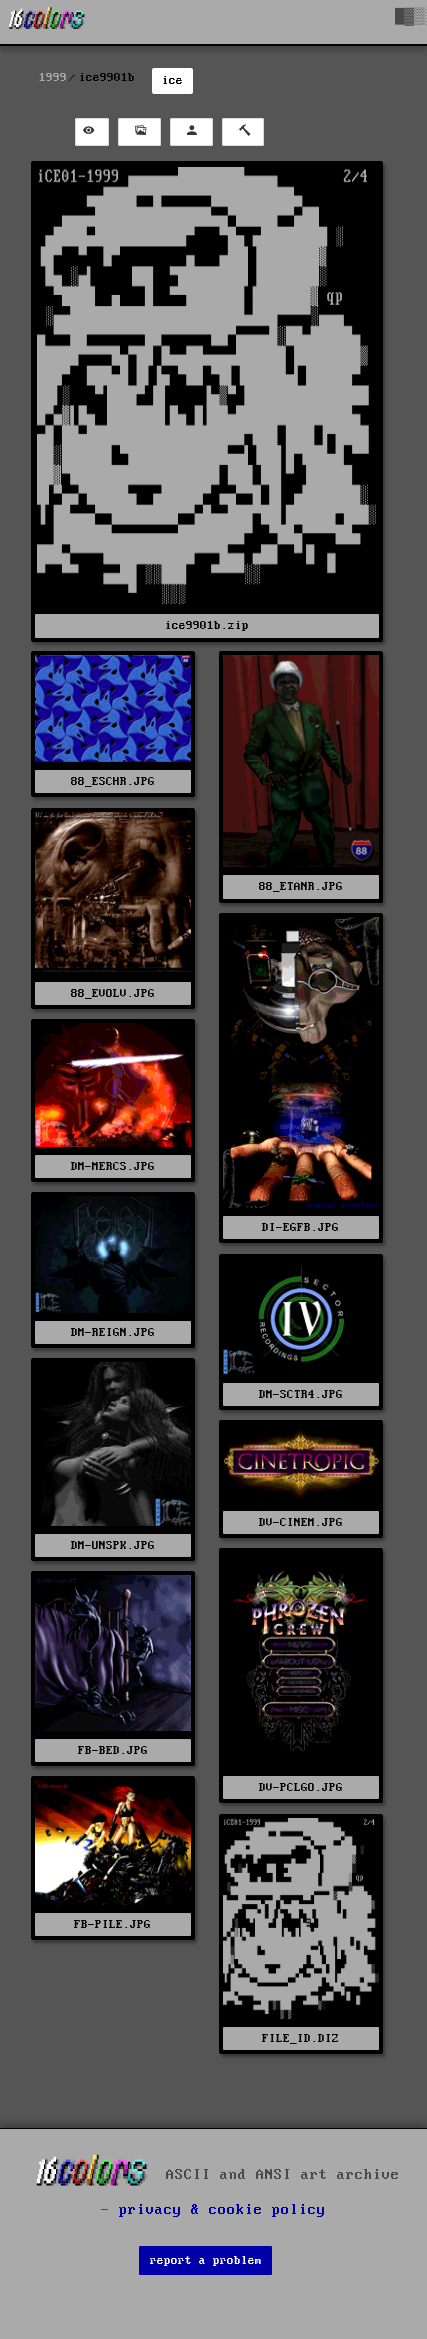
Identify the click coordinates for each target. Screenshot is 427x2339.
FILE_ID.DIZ (300, 2038)
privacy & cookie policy (222, 2210)
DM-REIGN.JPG (113, 1332)
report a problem (206, 2260)
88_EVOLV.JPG (113, 993)
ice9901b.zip (207, 625)
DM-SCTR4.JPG (301, 1394)
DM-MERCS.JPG (113, 1166)
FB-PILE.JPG (112, 1924)
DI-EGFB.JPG (300, 1227)
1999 (53, 77)
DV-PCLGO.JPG (301, 1787)
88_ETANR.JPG (301, 886)
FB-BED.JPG (113, 1750)
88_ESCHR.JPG (113, 781)
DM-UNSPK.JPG (113, 1545)
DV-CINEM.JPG (301, 1522)
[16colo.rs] (47, 22)
